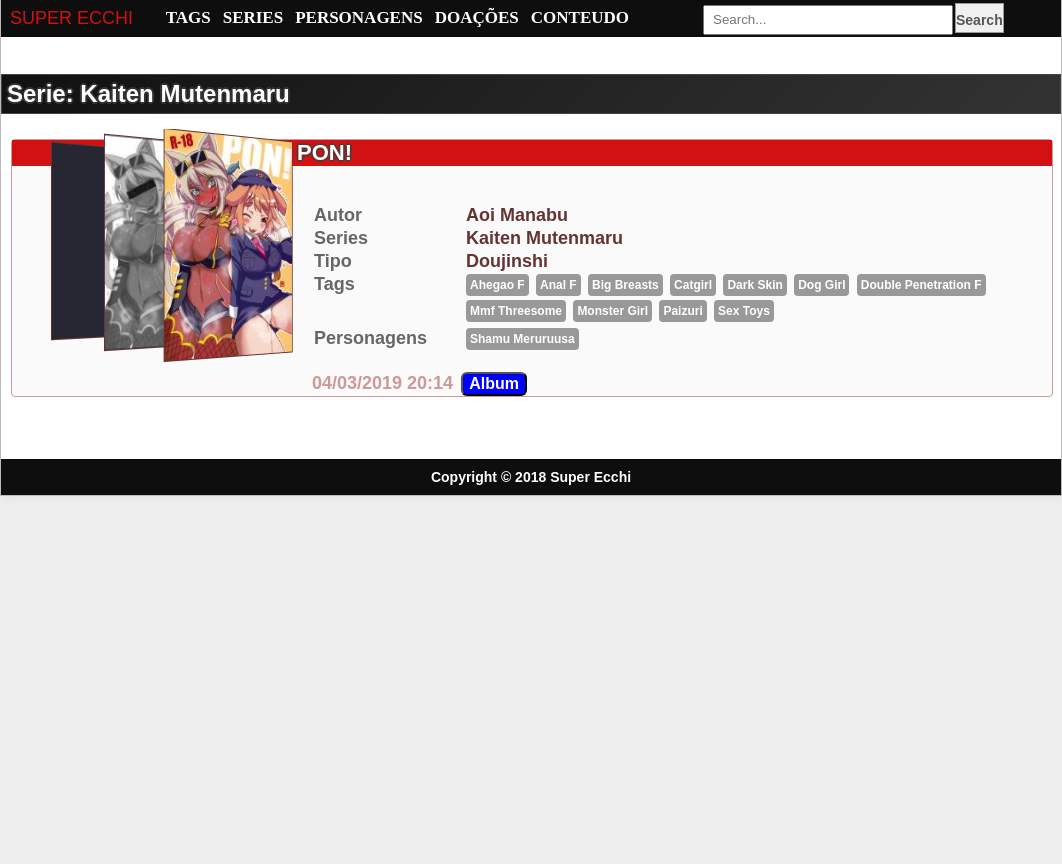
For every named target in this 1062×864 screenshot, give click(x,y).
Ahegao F (497, 285)
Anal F (558, 285)
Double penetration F (921, 285)
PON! (324, 152)
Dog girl (821, 285)
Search (979, 20)
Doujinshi (507, 261)
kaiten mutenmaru (544, 238)
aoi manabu (517, 215)
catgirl (693, 285)
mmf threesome (516, 311)
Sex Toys (744, 311)
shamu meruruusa (522, 339)
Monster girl (612, 311)
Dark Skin (754, 285)
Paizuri (682, 311)
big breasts (625, 285)
